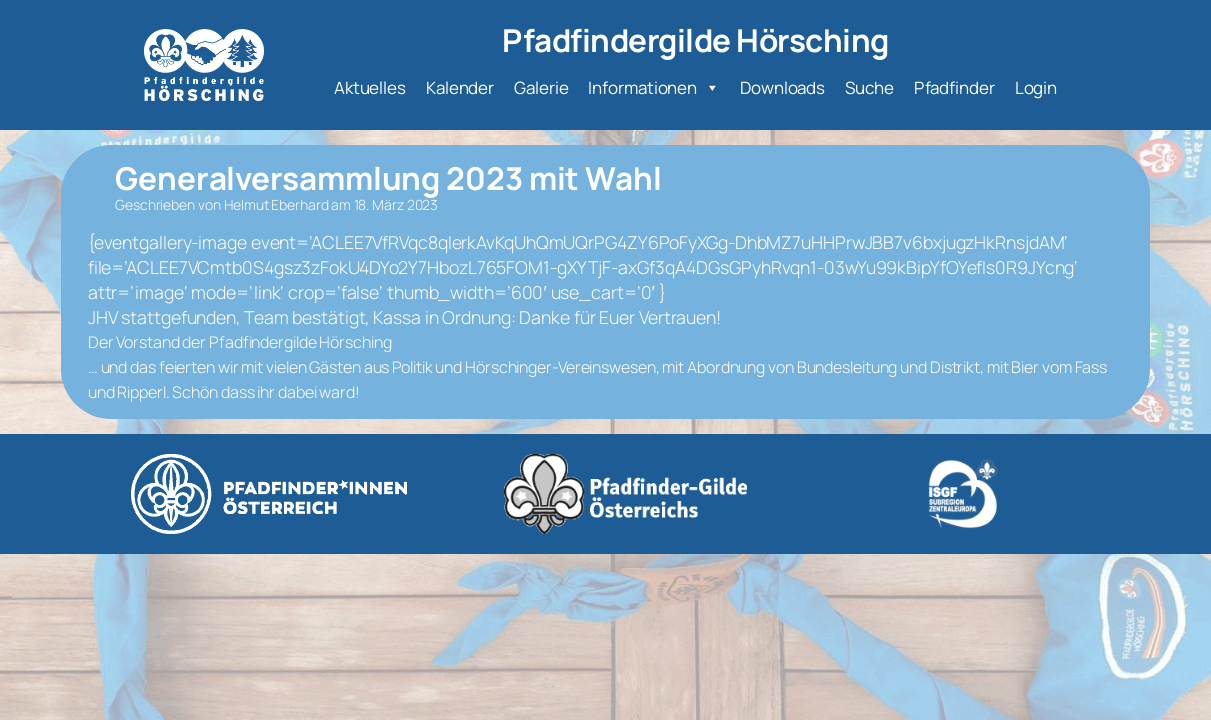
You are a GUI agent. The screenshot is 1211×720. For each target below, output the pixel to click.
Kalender (460, 87)
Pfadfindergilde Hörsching (695, 39)
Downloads (782, 87)
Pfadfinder (954, 87)
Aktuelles (370, 87)
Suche (869, 87)
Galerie (541, 87)
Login (1036, 87)
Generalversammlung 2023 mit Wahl (388, 177)
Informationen (654, 88)
